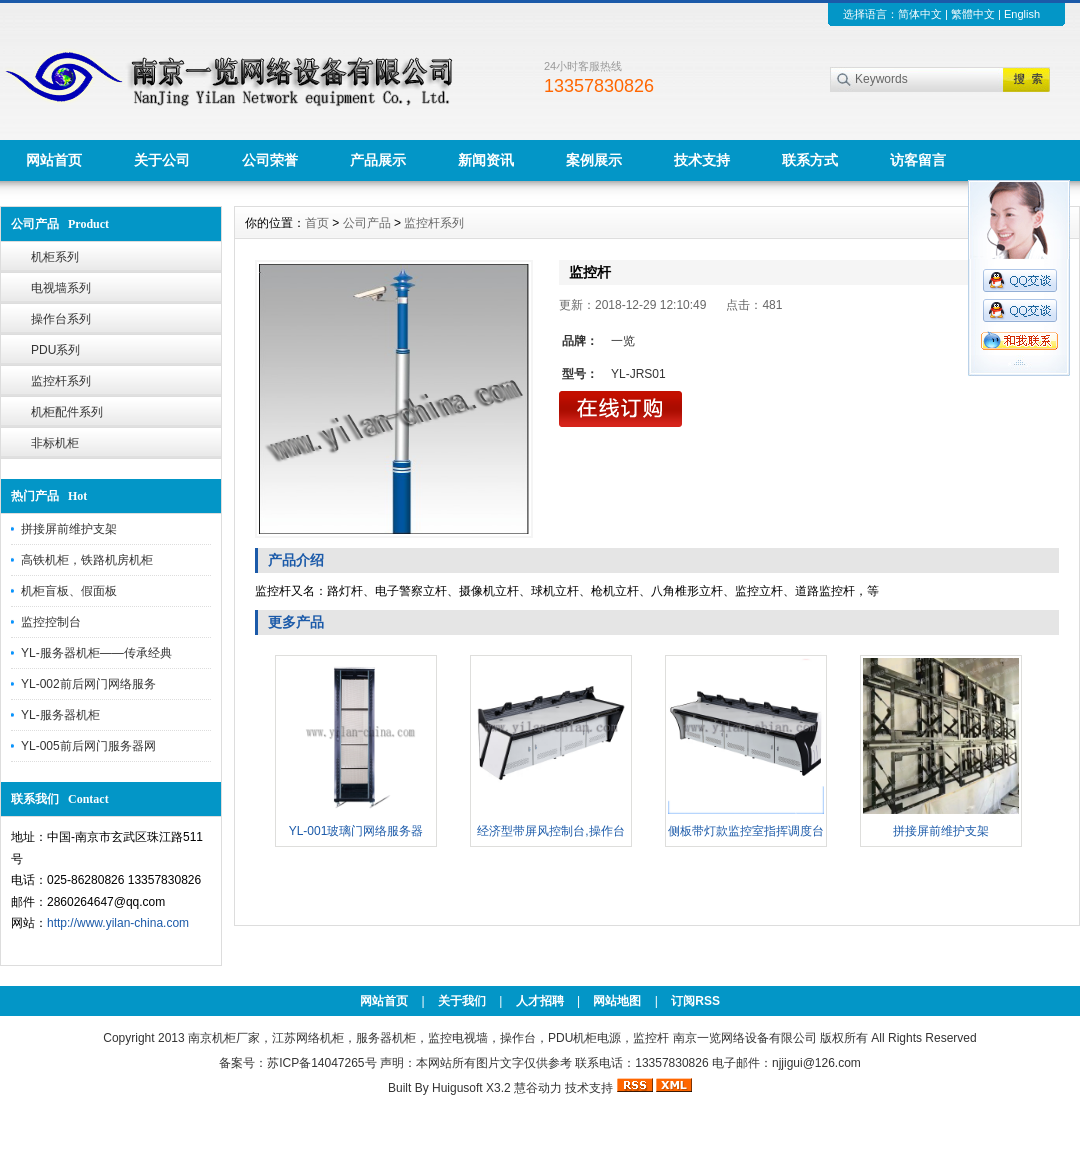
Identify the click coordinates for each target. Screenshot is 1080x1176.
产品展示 (378, 160)
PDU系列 (55, 350)
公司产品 (367, 223)
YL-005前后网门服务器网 (88, 746)
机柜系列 (55, 257)
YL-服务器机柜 (60, 715)
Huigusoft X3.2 (471, 1088)
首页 (317, 223)
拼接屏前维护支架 (69, 529)
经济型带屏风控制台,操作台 (550, 831)
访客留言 (918, 160)
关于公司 (162, 160)
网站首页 (54, 160)
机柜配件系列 (67, 412)
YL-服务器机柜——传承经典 (96, 653)
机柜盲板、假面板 (69, 591)
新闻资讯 (486, 160)
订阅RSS (695, 1001)
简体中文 (920, 14)
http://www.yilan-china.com (118, 923)
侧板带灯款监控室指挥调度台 (746, 831)
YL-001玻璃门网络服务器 (356, 831)
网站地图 (617, 1001)
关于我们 (462, 1001)
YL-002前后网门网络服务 (88, 684)
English (1022, 14)
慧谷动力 (538, 1088)
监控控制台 (51, 622)
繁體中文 (973, 14)
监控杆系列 (61, 381)
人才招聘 (540, 1001)
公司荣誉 (270, 160)
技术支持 (702, 160)
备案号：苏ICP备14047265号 (297, 1063)
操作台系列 (61, 319)
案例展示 (594, 160)
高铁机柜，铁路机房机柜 (87, 560)
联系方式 (810, 160)
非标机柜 (55, 443)
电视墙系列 (61, 288)
